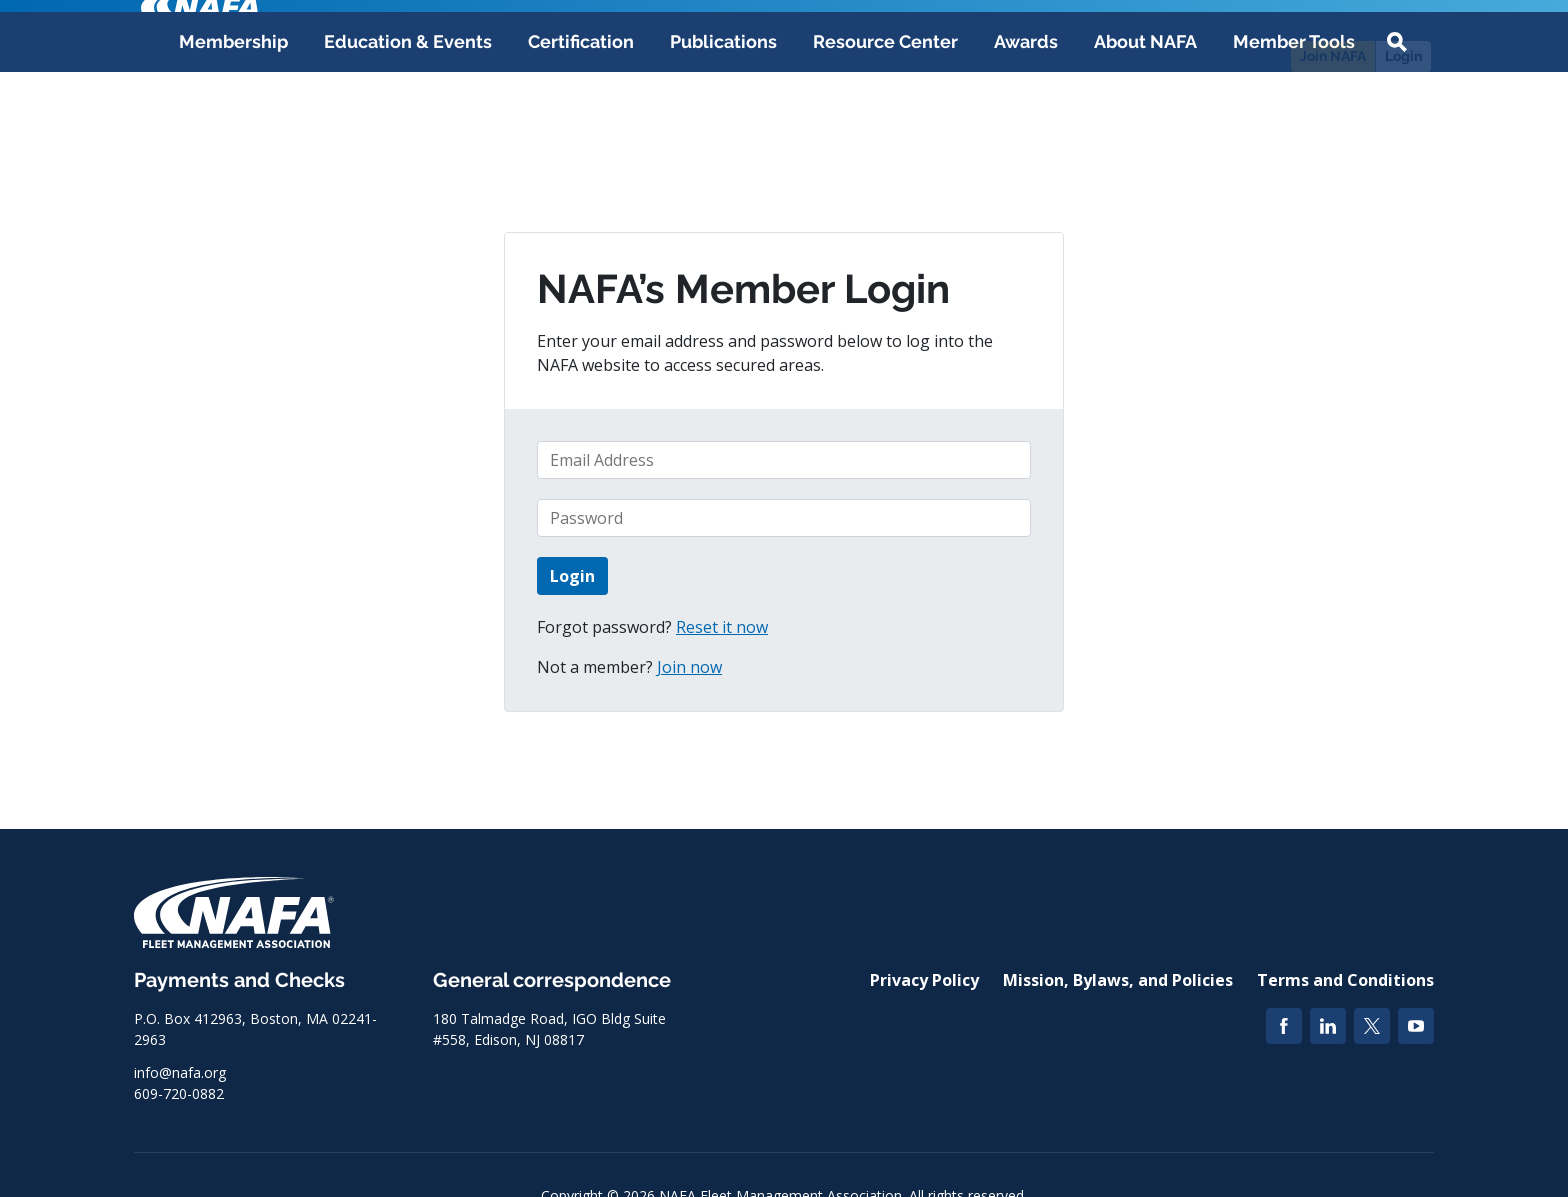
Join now (689, 667)
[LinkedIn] (1328, 1026)
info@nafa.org (180, 1072)
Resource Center (885, 141)
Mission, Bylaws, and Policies (1118, 980)
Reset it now (722, 627)
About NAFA (1145, 141)
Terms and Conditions (1345, 980)
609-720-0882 (179, 1093)
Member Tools (1294, 141)
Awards (1026, 141)
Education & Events (408, 141)
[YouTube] (1416, 1026)
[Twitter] (1372, 1026)
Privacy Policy (924, 980)
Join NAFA (1333, 56)
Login (1403, 56)
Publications (723, 141)
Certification (581, 141)
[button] (1397, 142)
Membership (233, 141)
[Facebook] (1284, 1026)
